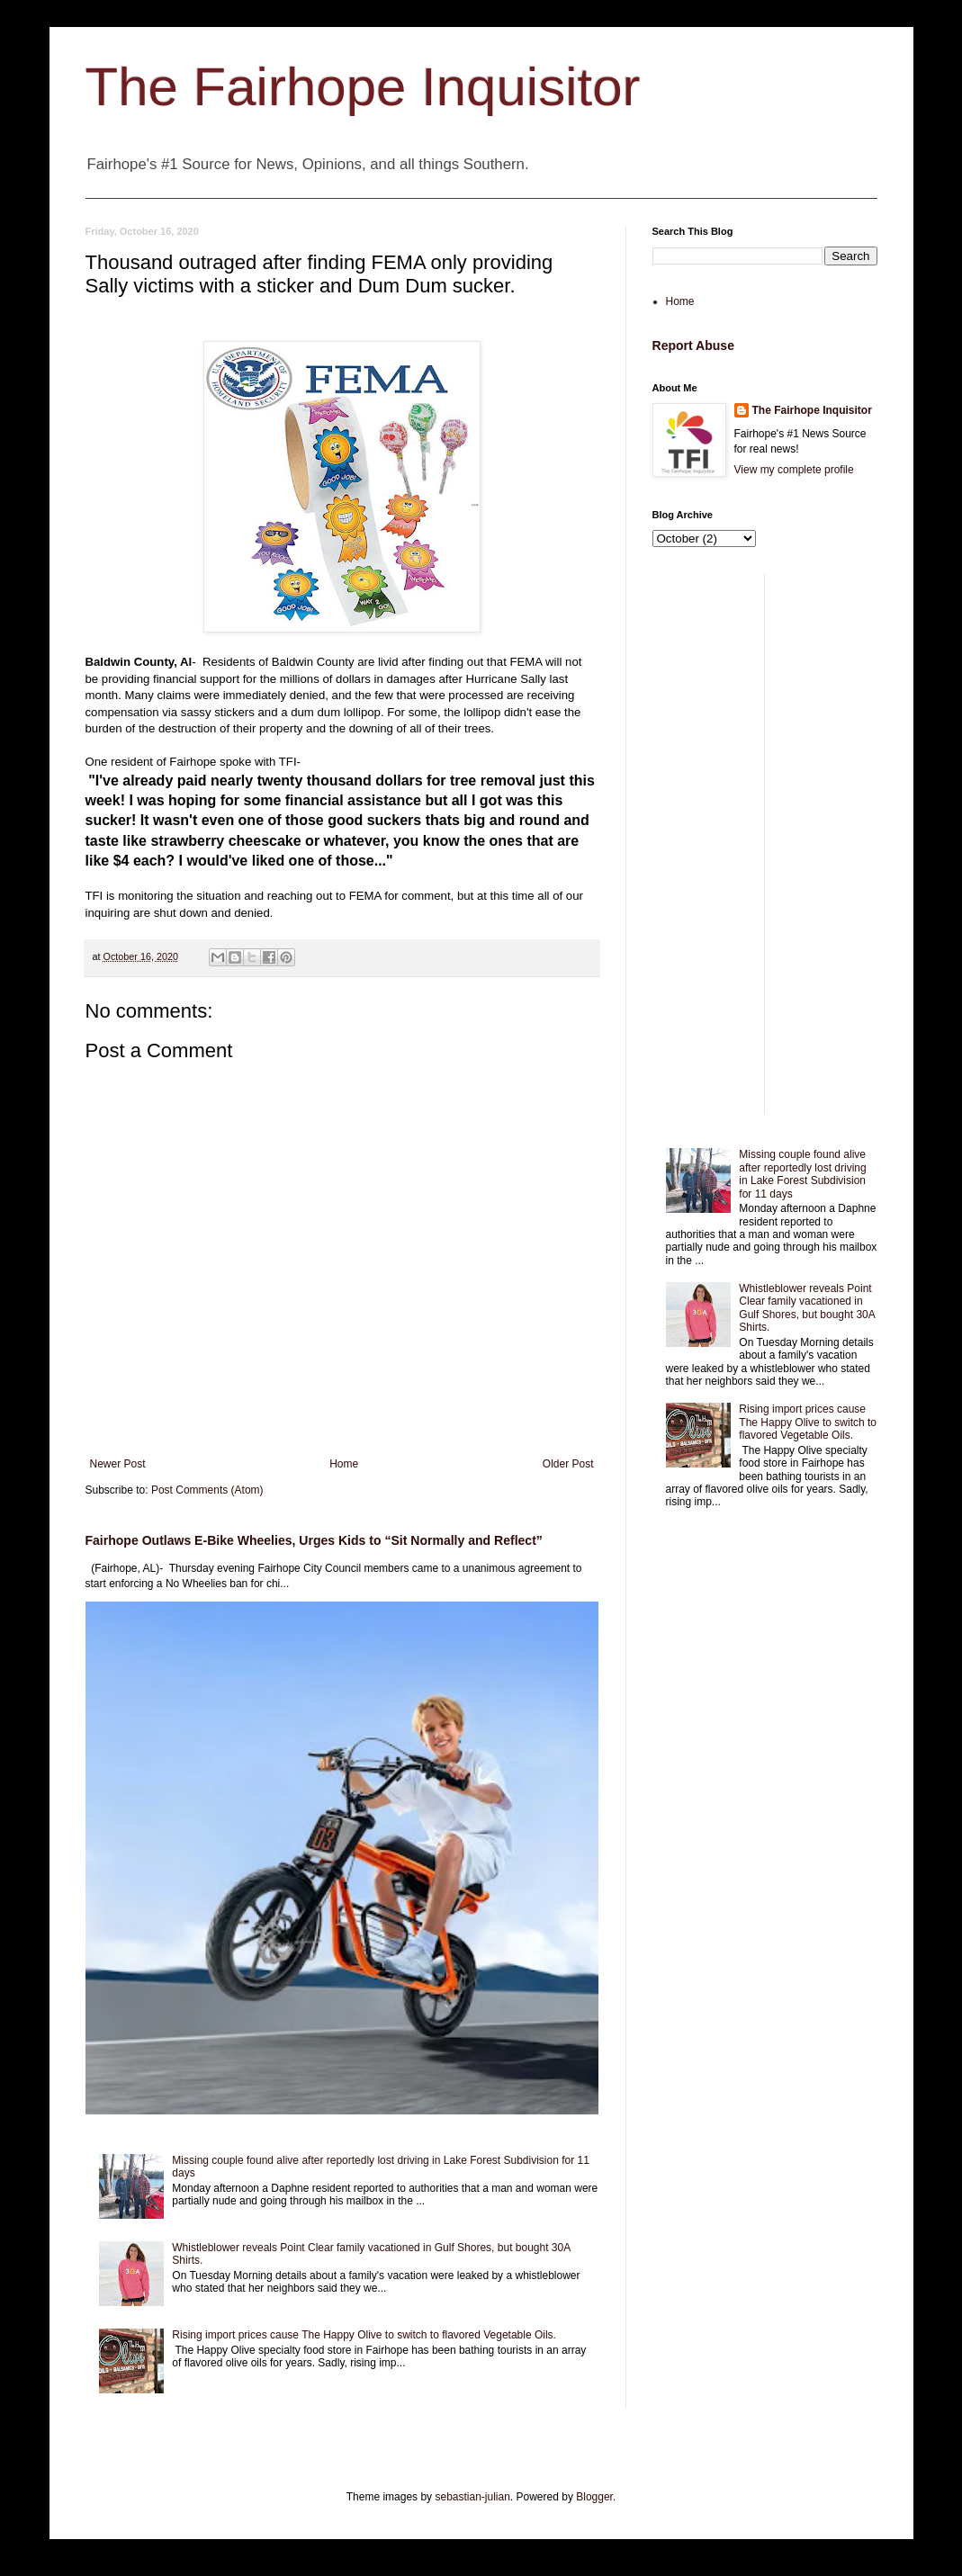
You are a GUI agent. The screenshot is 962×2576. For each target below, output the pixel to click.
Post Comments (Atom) (207, 1490)
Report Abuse (693, 345)
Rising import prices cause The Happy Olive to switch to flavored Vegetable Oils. (364, 2335)
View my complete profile (794, 469)
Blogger (594, 2497)
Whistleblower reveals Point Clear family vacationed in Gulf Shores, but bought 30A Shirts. (807, 1307)
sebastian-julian (472, 2497)
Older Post (568, 1464)
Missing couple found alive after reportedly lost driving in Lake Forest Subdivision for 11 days (802, 1173)
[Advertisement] (764, 844)
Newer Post (118, 1464)
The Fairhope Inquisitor (363, 87)
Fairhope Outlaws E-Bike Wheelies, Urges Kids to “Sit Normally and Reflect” (314, 1540)
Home (343, 1464)
